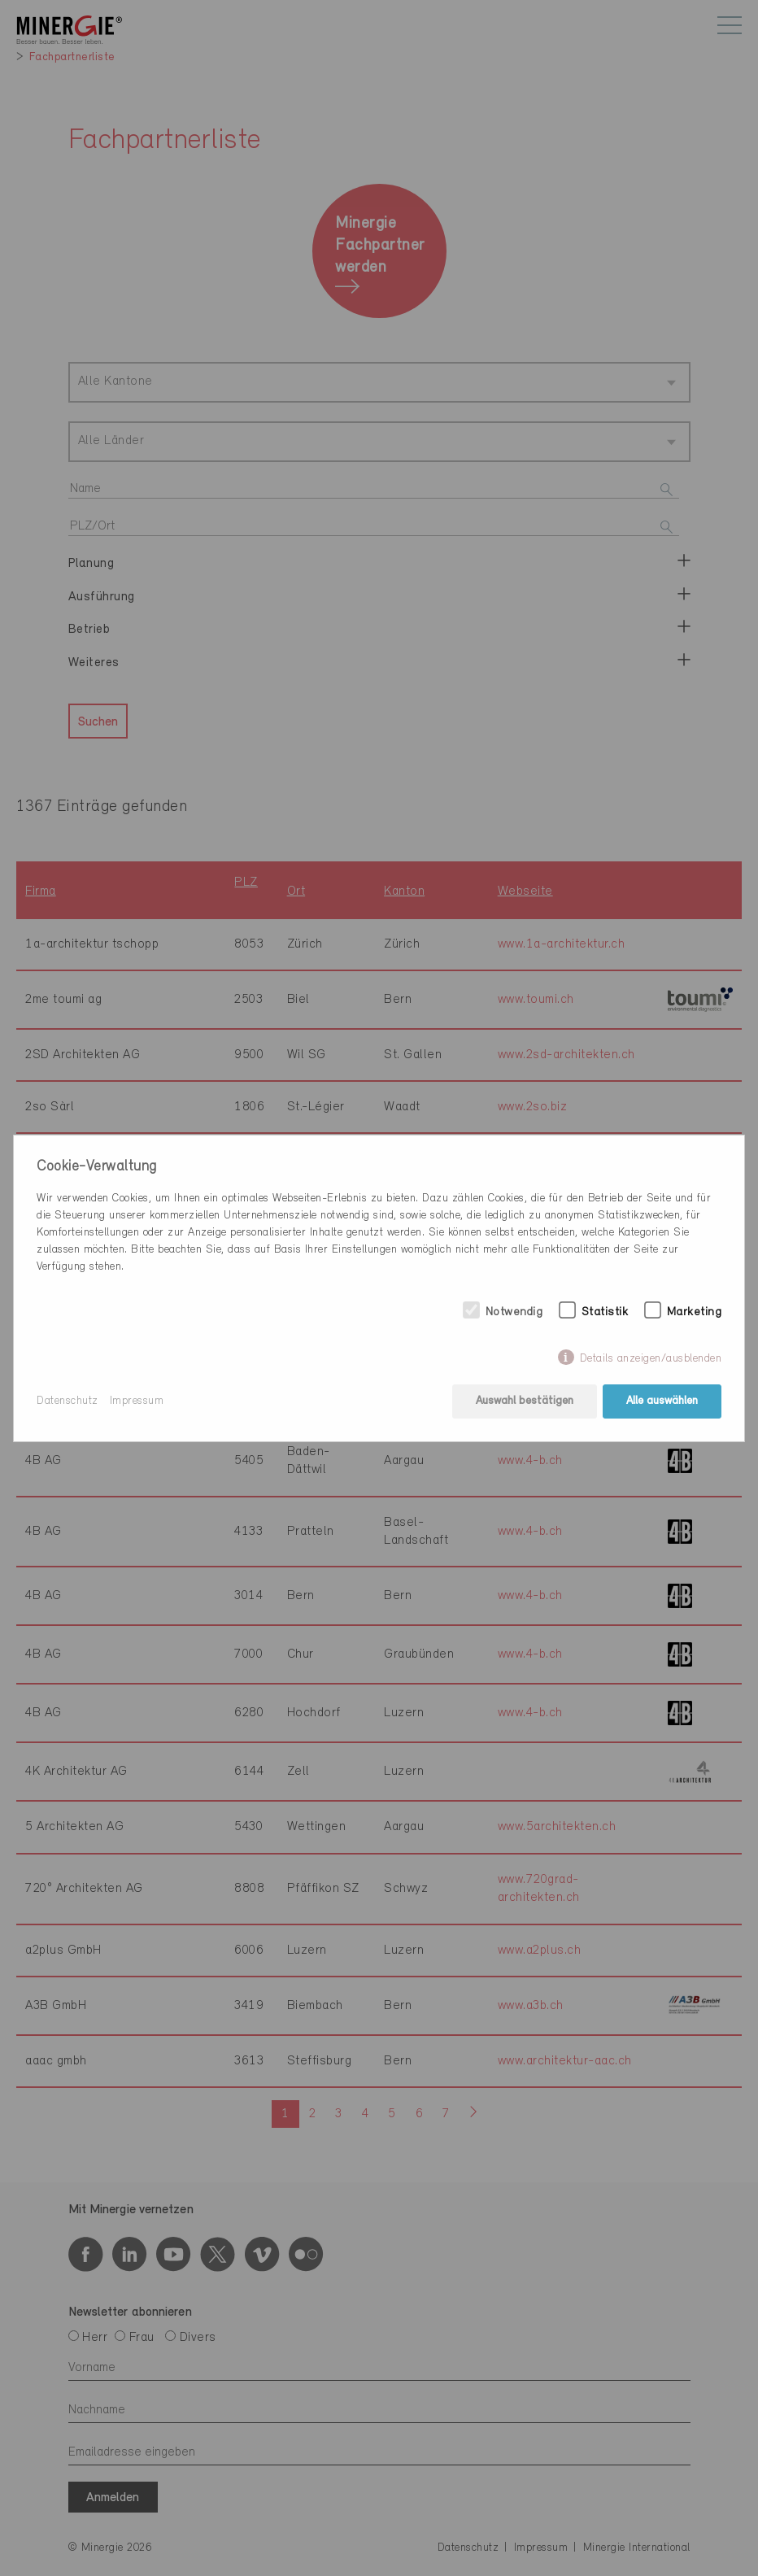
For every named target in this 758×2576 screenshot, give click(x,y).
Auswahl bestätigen (524, 1401)
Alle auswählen (662, 1401)
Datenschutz (67, 1401)
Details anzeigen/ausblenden (651, 1359)
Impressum (137, 1401)
